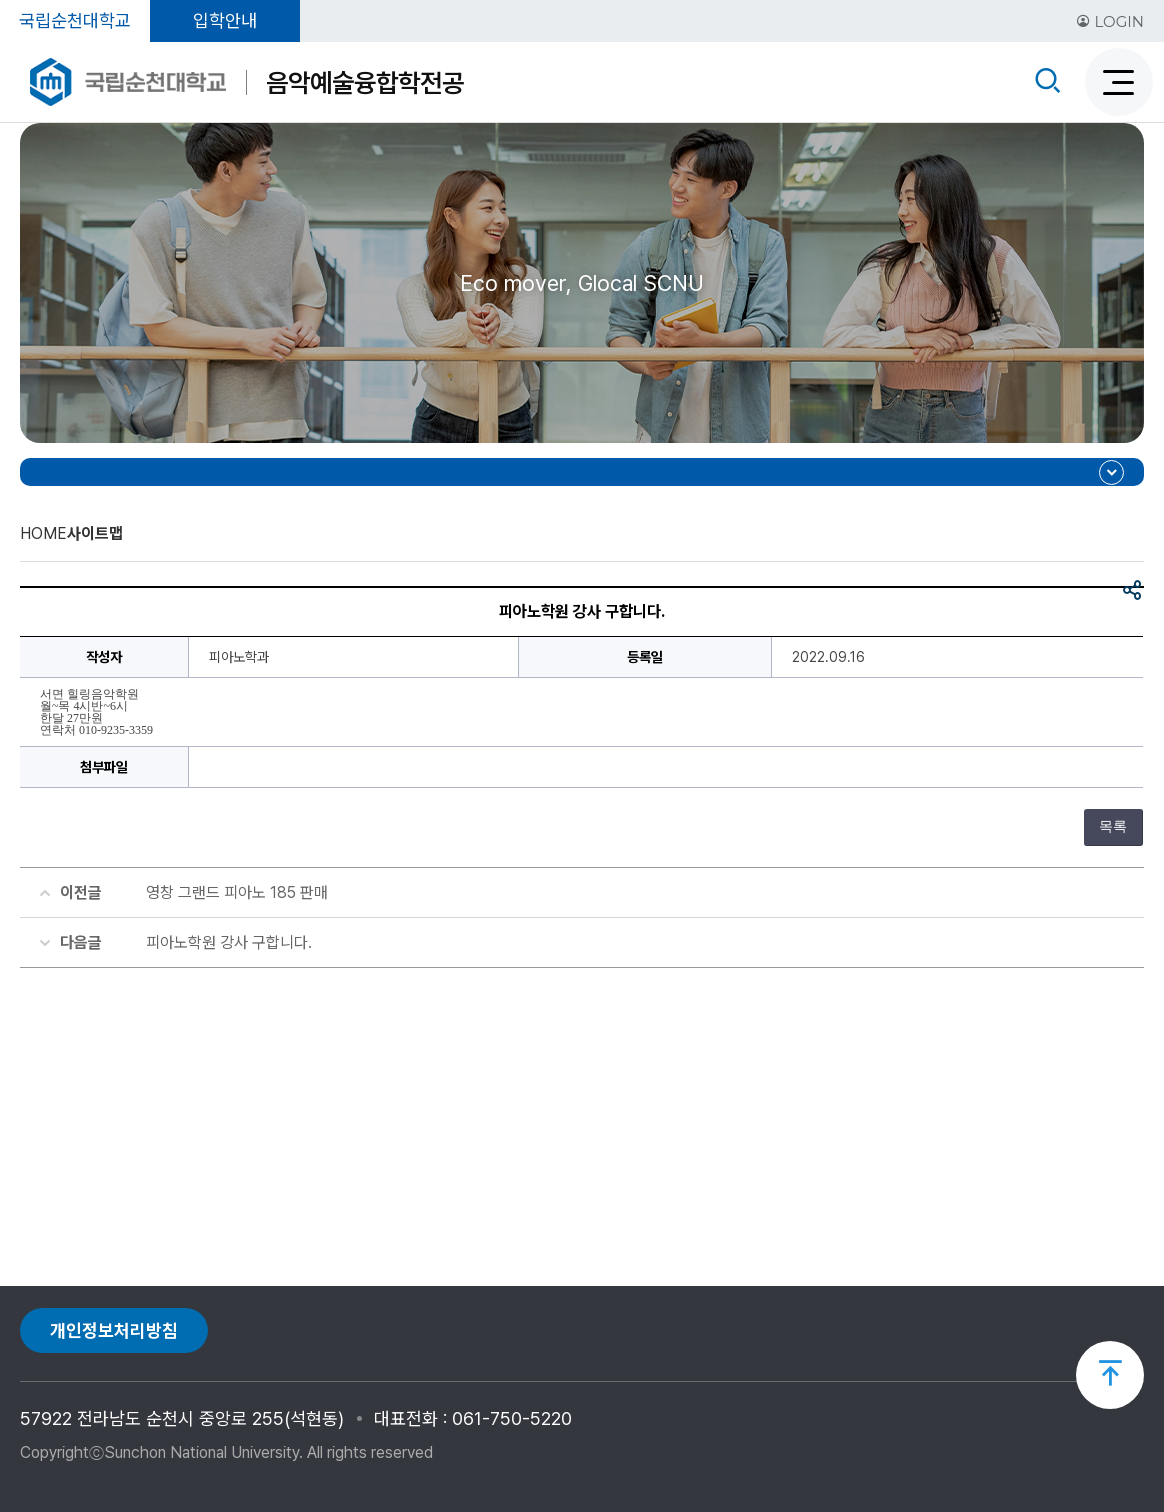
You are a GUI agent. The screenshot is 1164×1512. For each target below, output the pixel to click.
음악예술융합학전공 (365, 82)
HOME (43, 533)
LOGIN (1110, 21)
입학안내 (225, 20)
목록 (1113, 826)
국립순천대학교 (75, 20)
